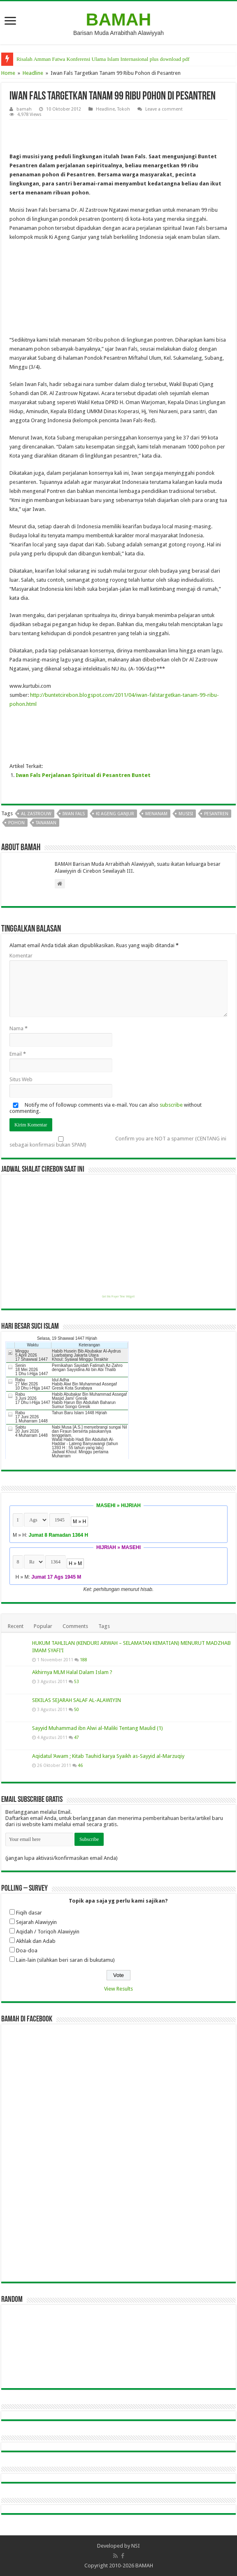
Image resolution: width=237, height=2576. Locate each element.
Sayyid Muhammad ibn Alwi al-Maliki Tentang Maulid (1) (97, 1728)
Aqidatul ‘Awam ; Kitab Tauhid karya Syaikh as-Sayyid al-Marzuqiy (108, 1756)
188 (83, 1659)
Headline (33, 73)
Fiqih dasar (29, 1913)
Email (17, 1054)
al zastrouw (36, 813)
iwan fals (74, 813)
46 (80, 1765)
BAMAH (118, 19)
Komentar (21, 956)
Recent (15, 1626)
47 (76, 1737)
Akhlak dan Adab (36, 1941)
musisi (186, 813)
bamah (24, 109)
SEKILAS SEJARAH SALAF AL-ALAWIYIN (76, 1700)
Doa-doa (26, 1950)
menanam (156, 813)
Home (8, 73)
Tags (104, 1626)
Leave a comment (164, 109)
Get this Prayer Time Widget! (118, 1296)
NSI (135, 2546)
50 (76, 1709)
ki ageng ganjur (115, 813)
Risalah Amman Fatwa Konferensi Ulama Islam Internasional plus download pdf (103, 59)
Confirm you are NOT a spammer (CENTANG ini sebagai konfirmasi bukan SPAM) (117, 1141)
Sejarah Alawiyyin (36, 1922)
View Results (118, 1989)
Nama (18, 1028)
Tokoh (123, 109)
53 (76, 1681)
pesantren (216, 813)
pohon (16, 823)
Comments (75, 1626)
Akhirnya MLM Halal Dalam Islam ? (72, 1672)
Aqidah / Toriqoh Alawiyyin (47, 1932)
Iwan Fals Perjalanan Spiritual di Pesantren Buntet (83, 775)
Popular (43, 1626)
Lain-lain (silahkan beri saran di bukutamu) (65, 1960)
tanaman (46, 823)
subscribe (171, 1105)
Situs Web (21, 1079)
